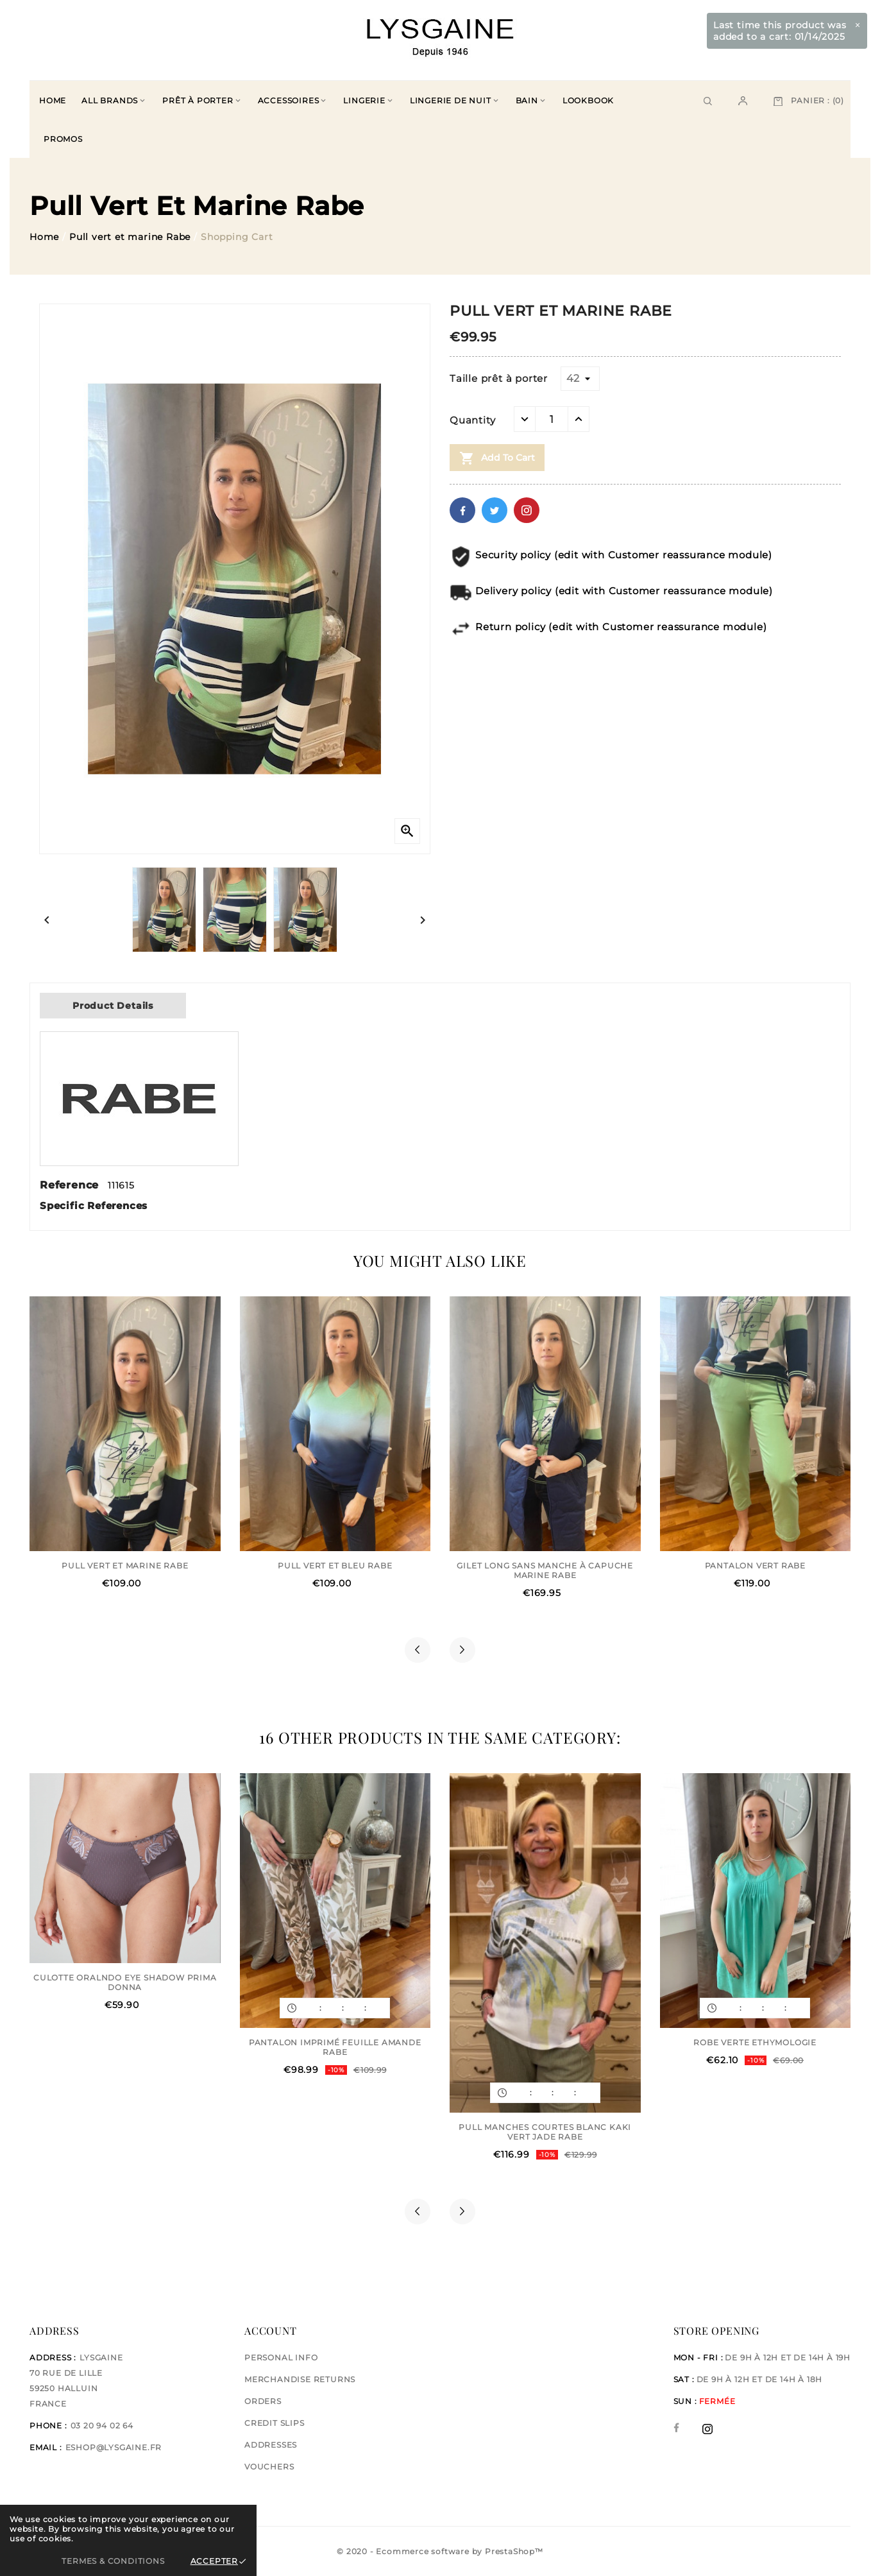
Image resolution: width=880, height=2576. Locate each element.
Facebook (462, 510)
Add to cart (497, 458)
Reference (71, 1185)
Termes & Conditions (113, 2561)
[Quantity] (552, 419)
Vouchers (269, 2466)
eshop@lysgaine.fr (113, 2447)
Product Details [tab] (112, 1005)
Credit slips (274, 2423)
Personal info (280, 2357)
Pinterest (526, 510)
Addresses (270, 2445)
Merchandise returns (299, 2379)
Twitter (494, 510)
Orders (263, 2401)
